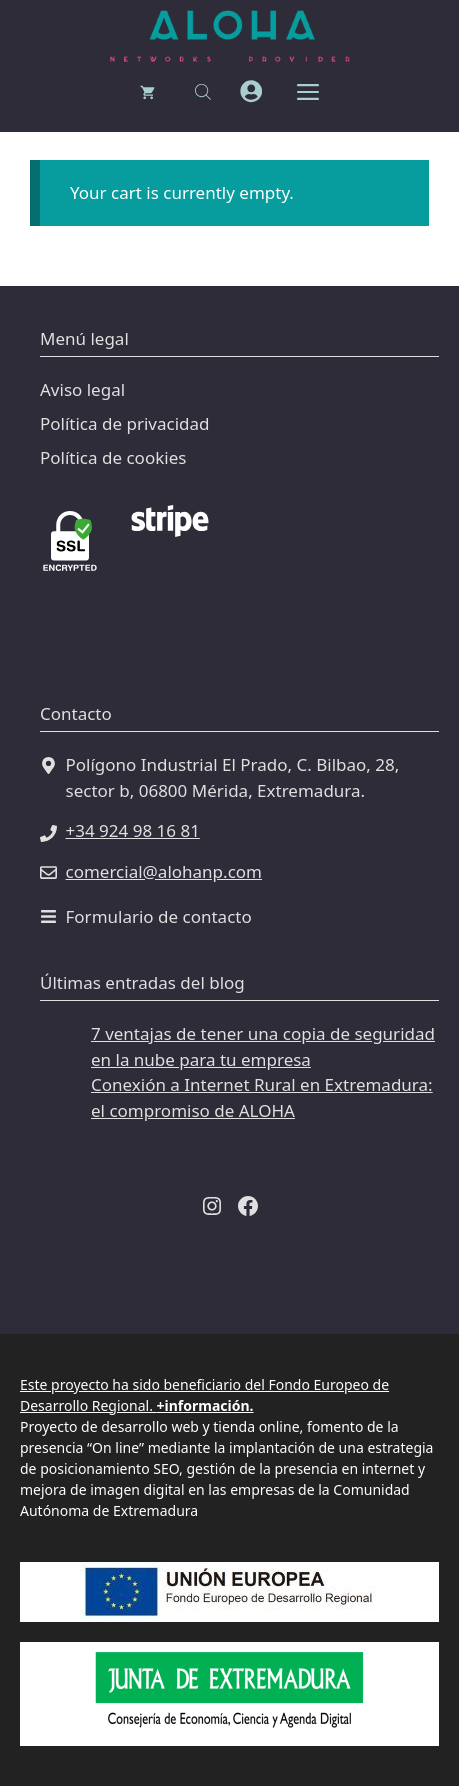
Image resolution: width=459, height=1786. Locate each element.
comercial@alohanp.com (164, 871)
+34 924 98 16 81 (133, 830)
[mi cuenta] (251, 91)
